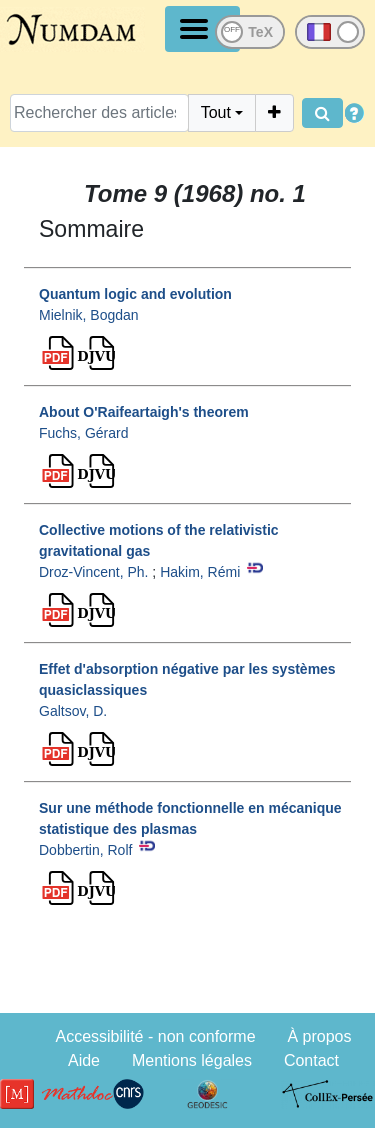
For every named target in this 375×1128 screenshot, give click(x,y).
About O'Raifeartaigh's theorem (144, 412)
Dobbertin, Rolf (85, 850)
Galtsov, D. (73, 711)
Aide (84, 1060)
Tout (216, 112)
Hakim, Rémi (200, 572)
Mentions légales (192, 1060)
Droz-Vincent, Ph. (93, 572)
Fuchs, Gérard (83, 433)
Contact (311, 1060)
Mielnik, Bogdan (89, 315)
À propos (319, 1036)
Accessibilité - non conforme (155, 1036)
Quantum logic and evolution (135, 294)
